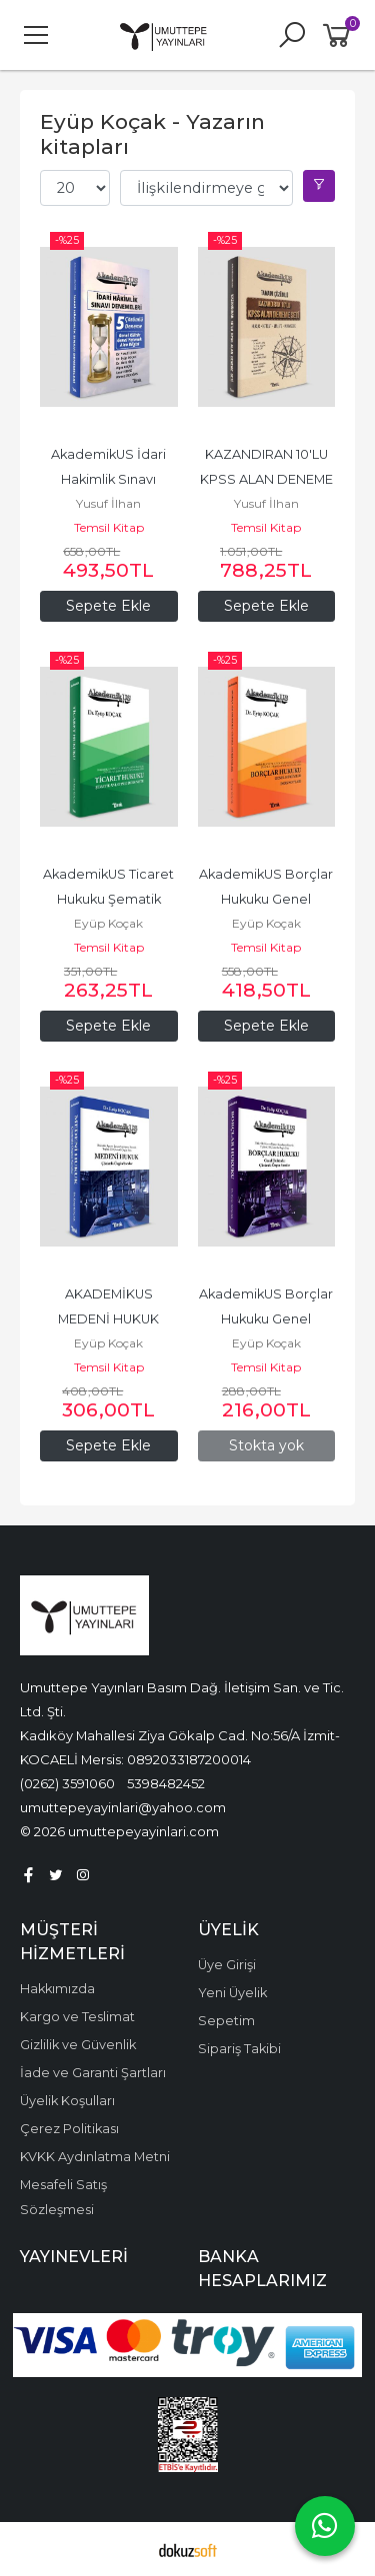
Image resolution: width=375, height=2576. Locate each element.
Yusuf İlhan (108, 503)
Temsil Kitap (109, 527)
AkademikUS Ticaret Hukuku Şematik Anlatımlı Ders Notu (110, 899)
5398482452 (166, 1783)
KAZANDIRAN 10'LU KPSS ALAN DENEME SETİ (268, 479)
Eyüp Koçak (108, 923)
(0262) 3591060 (67, 1783)
